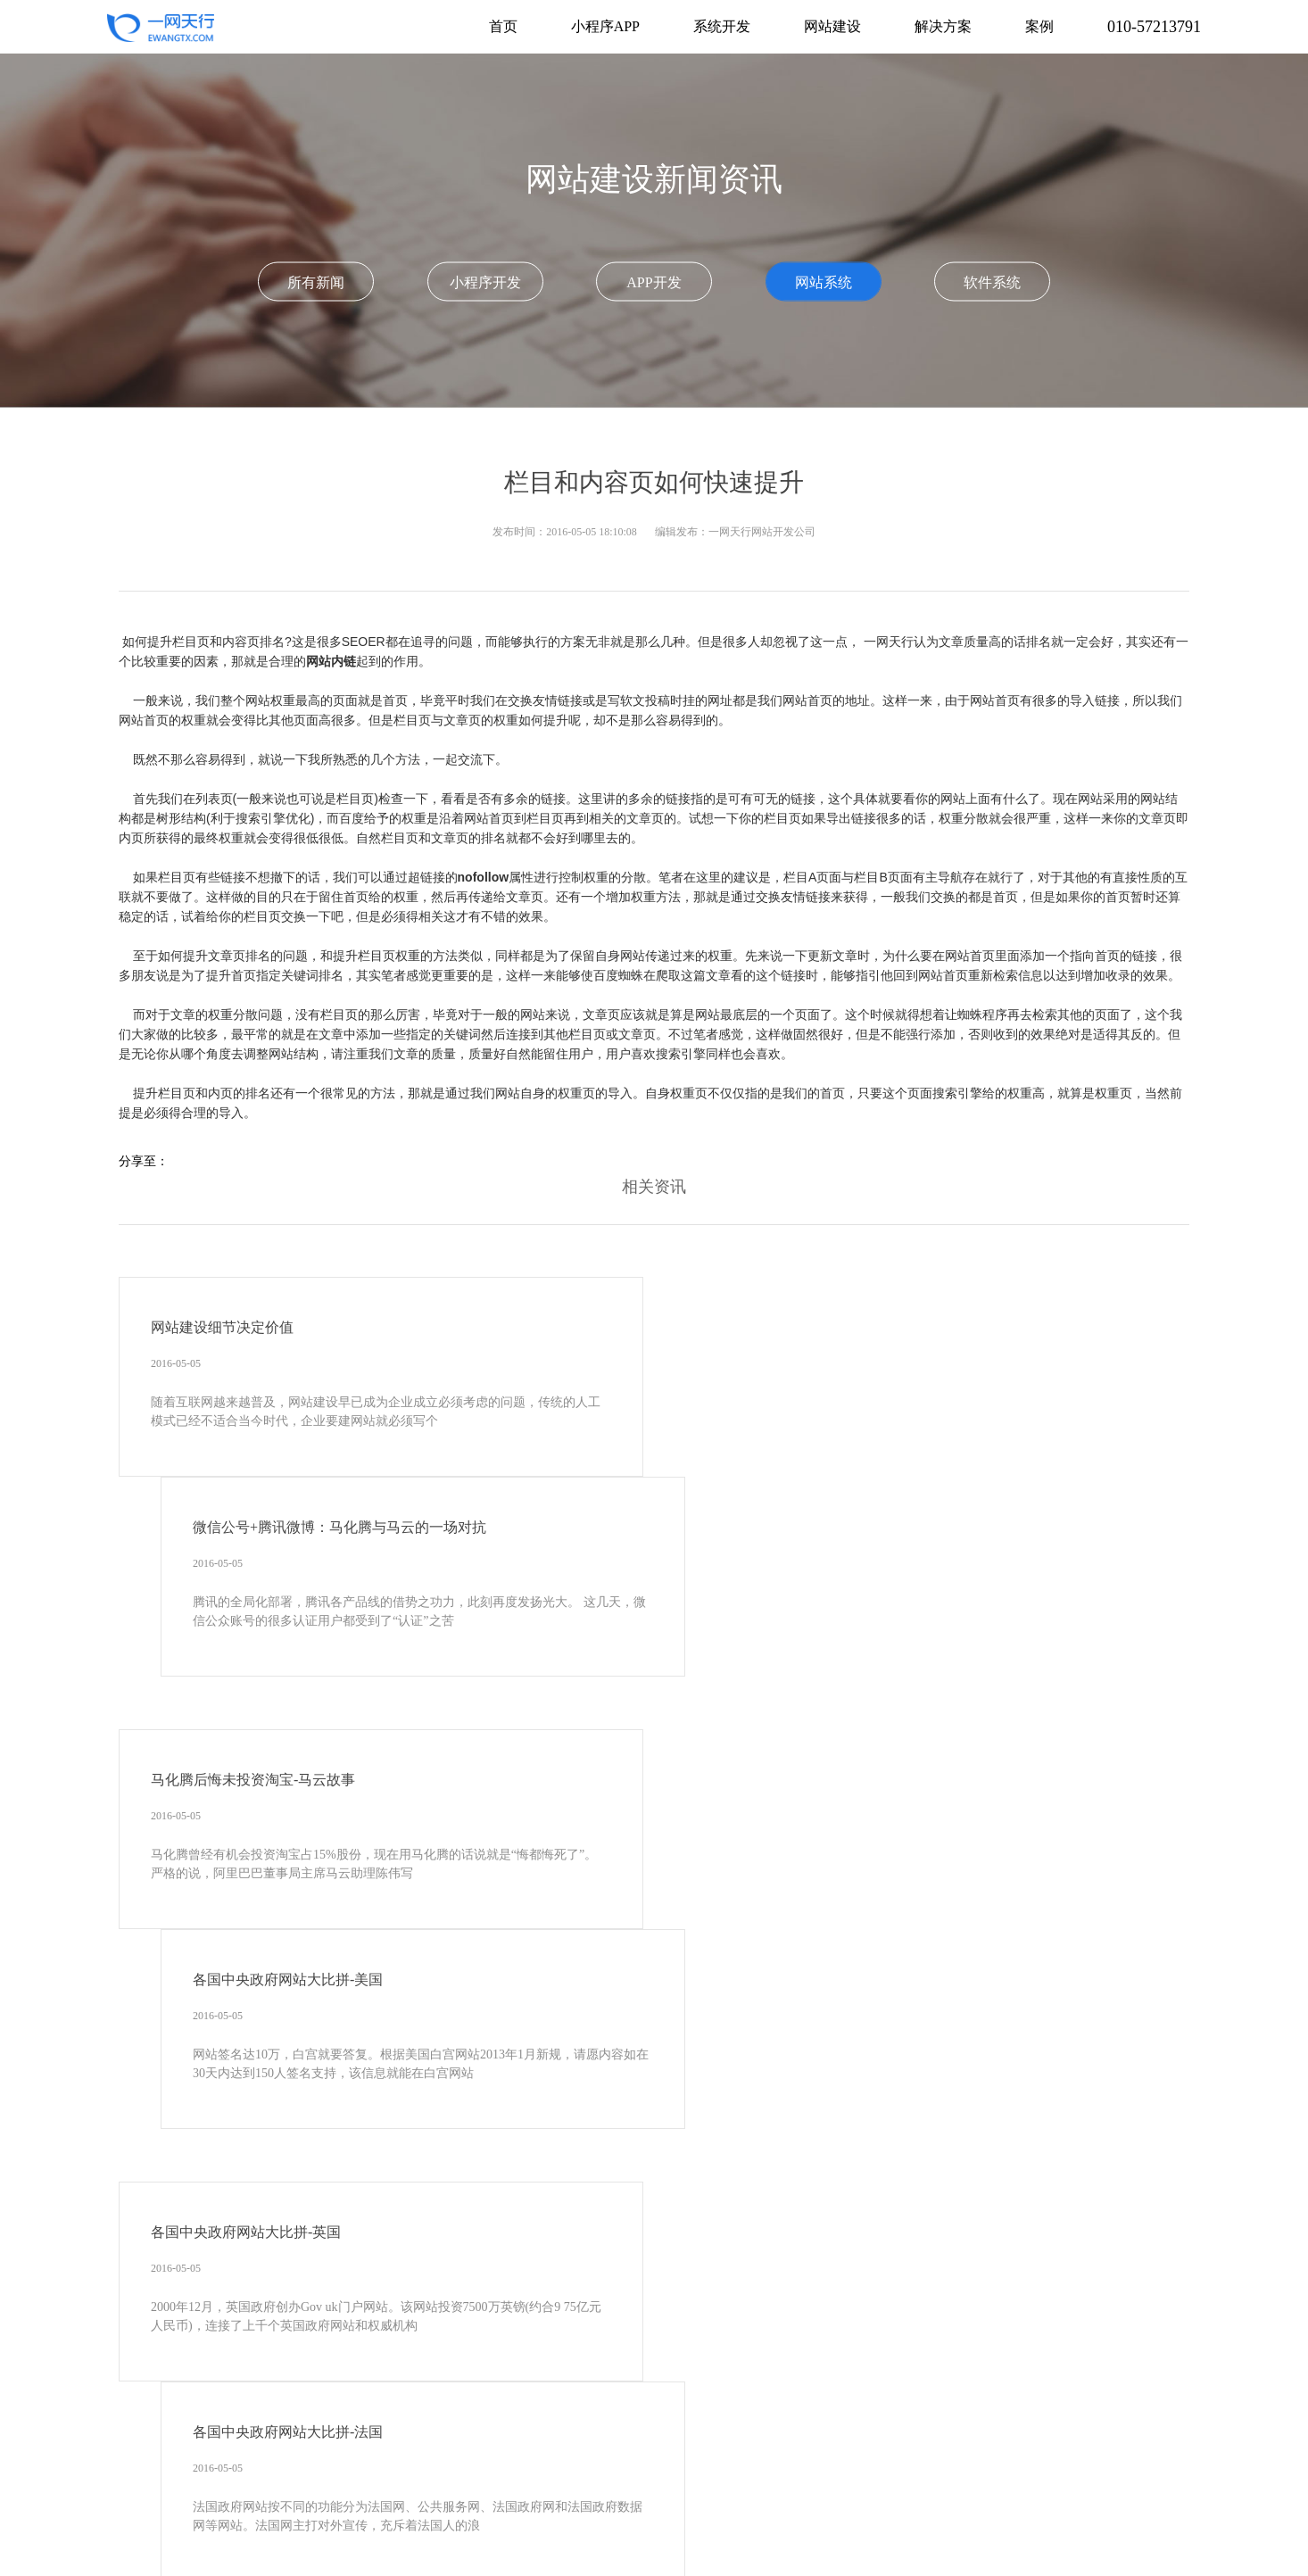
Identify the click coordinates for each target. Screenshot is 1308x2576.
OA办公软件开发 (759, 2437)
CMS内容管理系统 (244, 2490)
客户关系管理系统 (939, 2437)
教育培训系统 (531, 2490)
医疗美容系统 (836, 2464)
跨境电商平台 (231, 2517)
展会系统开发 (713, 2517)
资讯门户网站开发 (819, 2490)
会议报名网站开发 (935, 2490)
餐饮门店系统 (654, 2464)
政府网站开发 (623, 2490)
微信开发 (848, 2437)
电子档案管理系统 (1055, 2437)
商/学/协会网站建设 (455, 2464)
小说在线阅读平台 (1052, 2490)
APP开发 (653, 281)
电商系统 (1143, 2490)
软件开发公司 (684, 2544)
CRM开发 (585, 2437)
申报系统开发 (323, 2517)
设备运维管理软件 (1025, 2517)
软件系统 (992, 281)
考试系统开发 (440, 2490)
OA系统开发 (663, 2437)
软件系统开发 (231, 2437)
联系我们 (743, 2370)
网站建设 (310, 2437)
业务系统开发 (1135, 2464)
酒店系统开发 (921, 2517)
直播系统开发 (505, 2517)
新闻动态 (654, 2370)
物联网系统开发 (354, 2544)
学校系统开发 (348, 2490)
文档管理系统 (231, 2464)
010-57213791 (1154, 27)
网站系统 (823, 281)
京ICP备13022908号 (568, 2397)
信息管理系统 (1044, 2464)
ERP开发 (519, 2437)
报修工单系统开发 (244, 2544)
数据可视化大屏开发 (574, 2544)
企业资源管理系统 (335, 2464)
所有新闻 (315, 281)
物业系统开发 (745, 2464)
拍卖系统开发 (414, 2517)
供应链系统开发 (457, 2544)
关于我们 (565, 2370)
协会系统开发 (562, 2464)
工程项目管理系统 (940, 2464)
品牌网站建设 (714, 2490)
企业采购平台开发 (609, 2517)
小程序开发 (485, 281)
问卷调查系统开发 (817, 2517)
